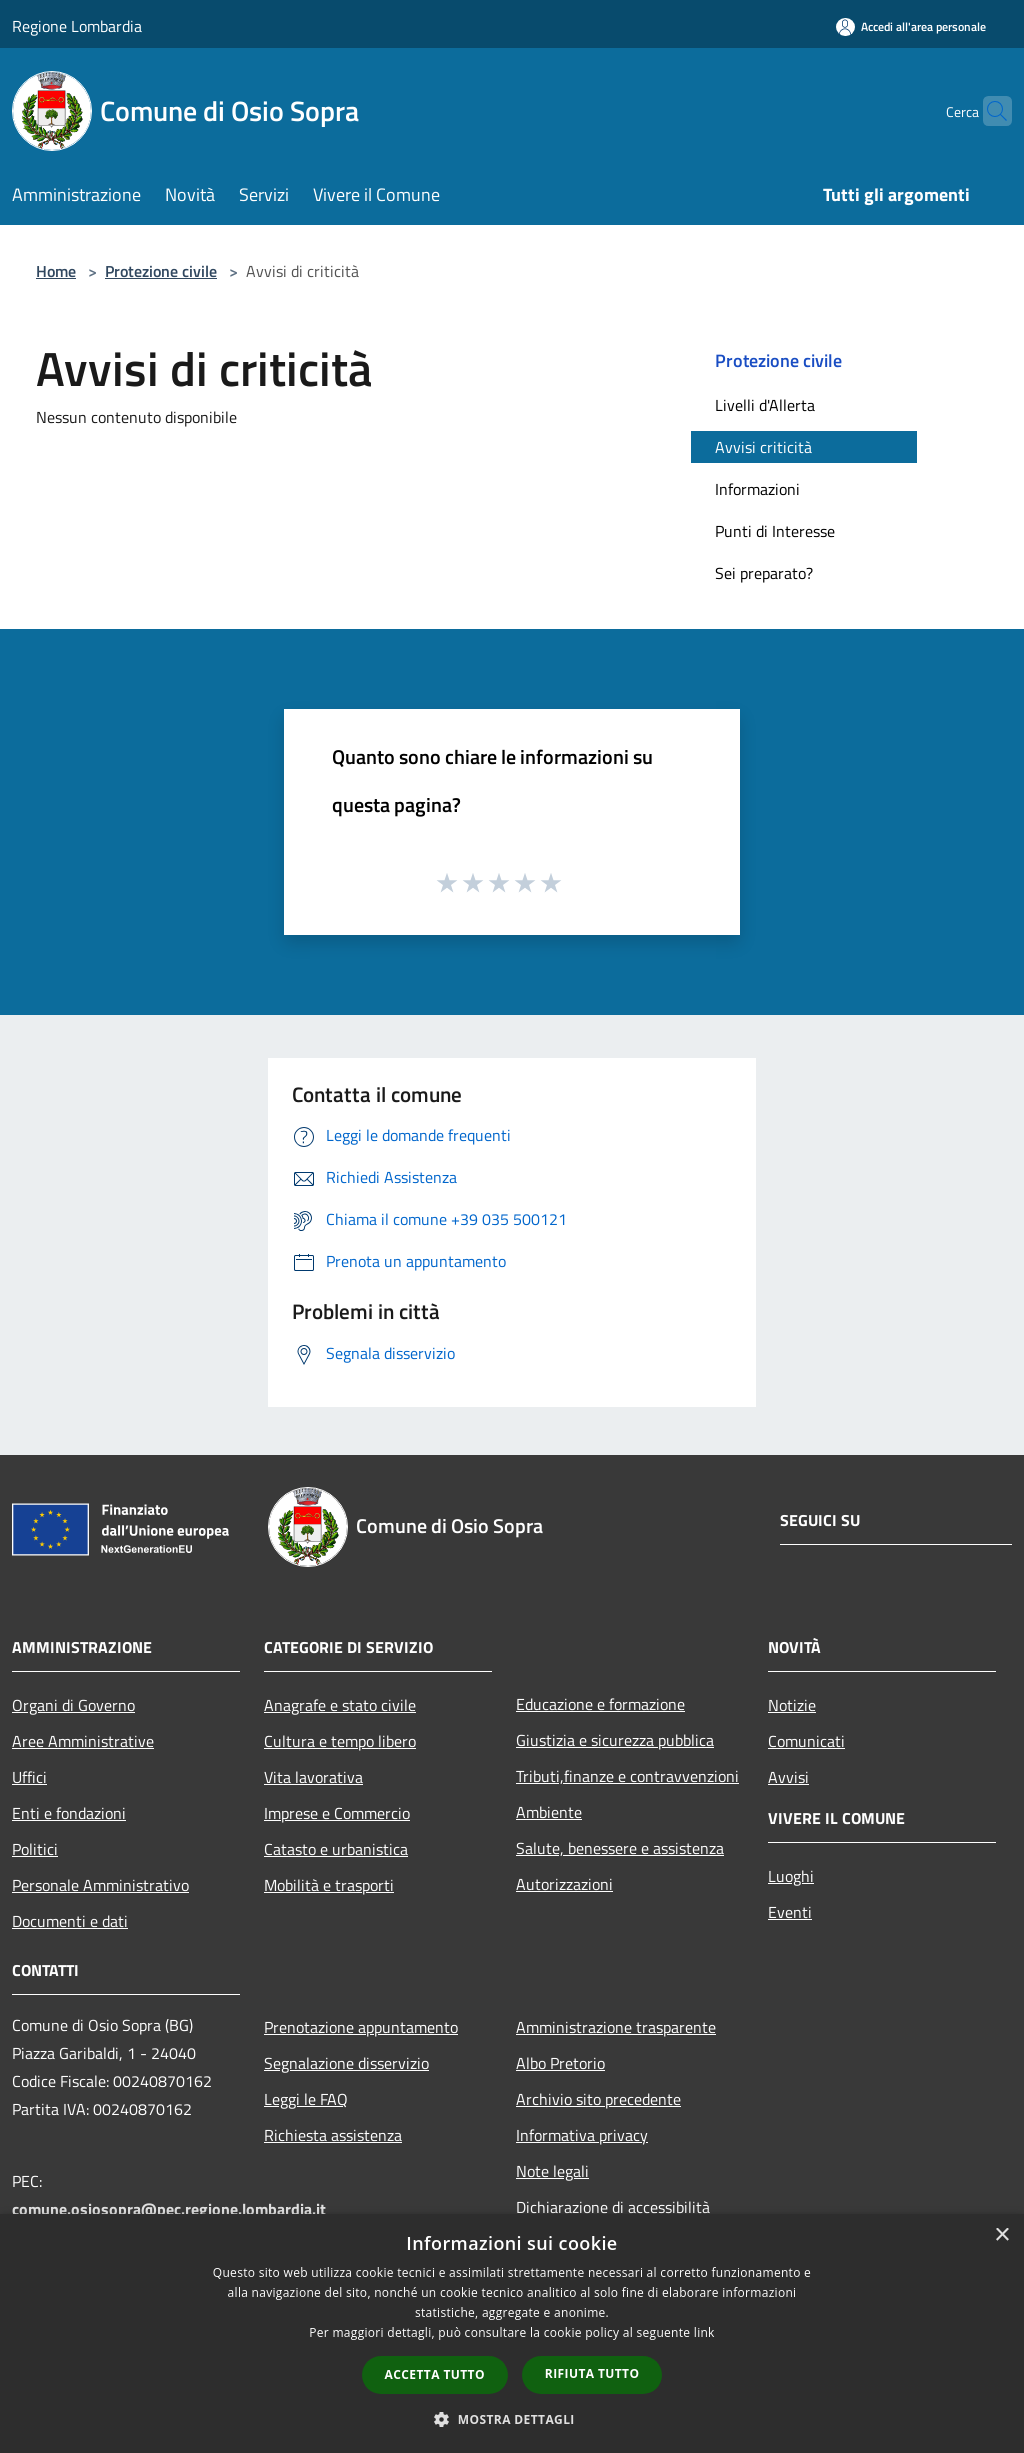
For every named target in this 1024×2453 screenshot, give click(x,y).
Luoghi (791, 1876)
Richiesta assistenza (333, 2135)
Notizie (792, 1705)
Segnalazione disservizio (346, 2063)
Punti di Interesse (775, 531)
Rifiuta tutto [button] (592, 2373)
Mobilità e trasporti (329, 1885)
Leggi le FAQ (306, 2099)
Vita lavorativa (313, 1777)
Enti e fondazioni (69, 1813)
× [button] (1001, 2235)
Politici (35, 1849)
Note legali (552, 2171)
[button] (512, 2419)
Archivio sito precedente (598, 2099)
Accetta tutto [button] (435, 2374)
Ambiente (549, 1812)
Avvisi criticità (763, 447)
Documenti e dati (70, 1921)
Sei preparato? (764, 573)
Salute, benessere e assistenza (620, 1848)
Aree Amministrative (83, 1741)
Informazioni (757, 489)
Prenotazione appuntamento (361, 2027)
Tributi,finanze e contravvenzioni (627, 1776)
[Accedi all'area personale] (911, 26)
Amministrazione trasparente (616, 2027)
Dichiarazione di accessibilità (613, 2207)
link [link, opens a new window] (704, 2332)
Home (56, 271)
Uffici (29, 1777)
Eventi (790, 1912)
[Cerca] (988, 111)
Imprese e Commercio (337, 1813)
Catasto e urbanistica (336, 1849)
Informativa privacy (582, 2135)
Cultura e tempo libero (340, 1741)
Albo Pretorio (560, 2063)
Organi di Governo (73, 1705)
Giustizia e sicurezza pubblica (615, 1740)
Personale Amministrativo (100, 1885)
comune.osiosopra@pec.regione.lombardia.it (169, 2209)
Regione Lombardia (77, 26)
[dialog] (512, 2333)
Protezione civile (161, 271)
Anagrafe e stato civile (340, 1705)
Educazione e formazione (600, 1704)
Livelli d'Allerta (765, 405)
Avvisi (788, 1777)
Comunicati (806, 1741)
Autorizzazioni (564, 1884)
